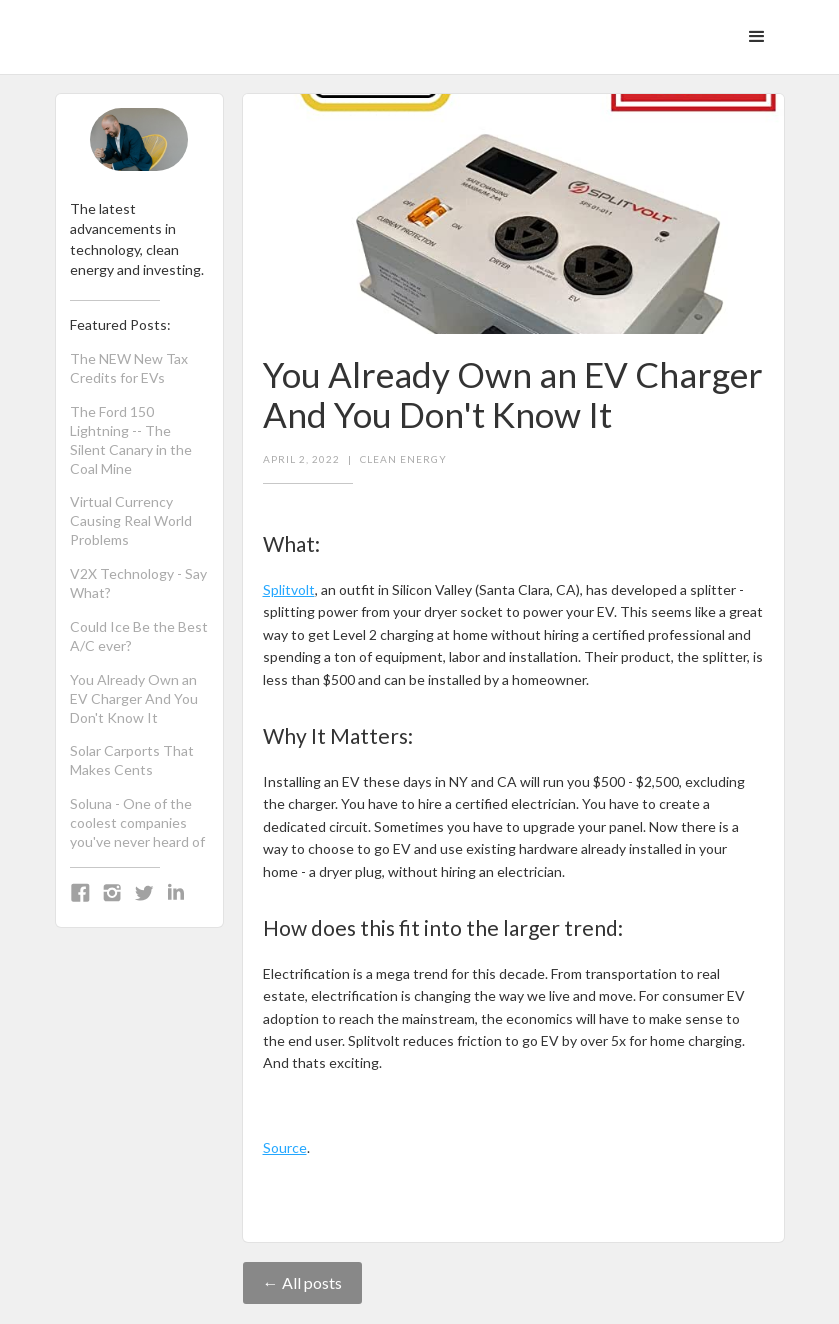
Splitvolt (289, 589)
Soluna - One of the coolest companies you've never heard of (137, 822)
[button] (757, 37)
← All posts (302, 1282)
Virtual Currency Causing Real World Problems (131, 520)
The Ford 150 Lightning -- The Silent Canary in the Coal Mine (131, 440)
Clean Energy (403, 459)
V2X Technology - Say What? (138, 583)
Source (285, 1147)
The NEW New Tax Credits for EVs (129, 368)
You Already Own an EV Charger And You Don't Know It (134, 698)
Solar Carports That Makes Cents (132, 760)
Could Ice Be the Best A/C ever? (139, 636)
